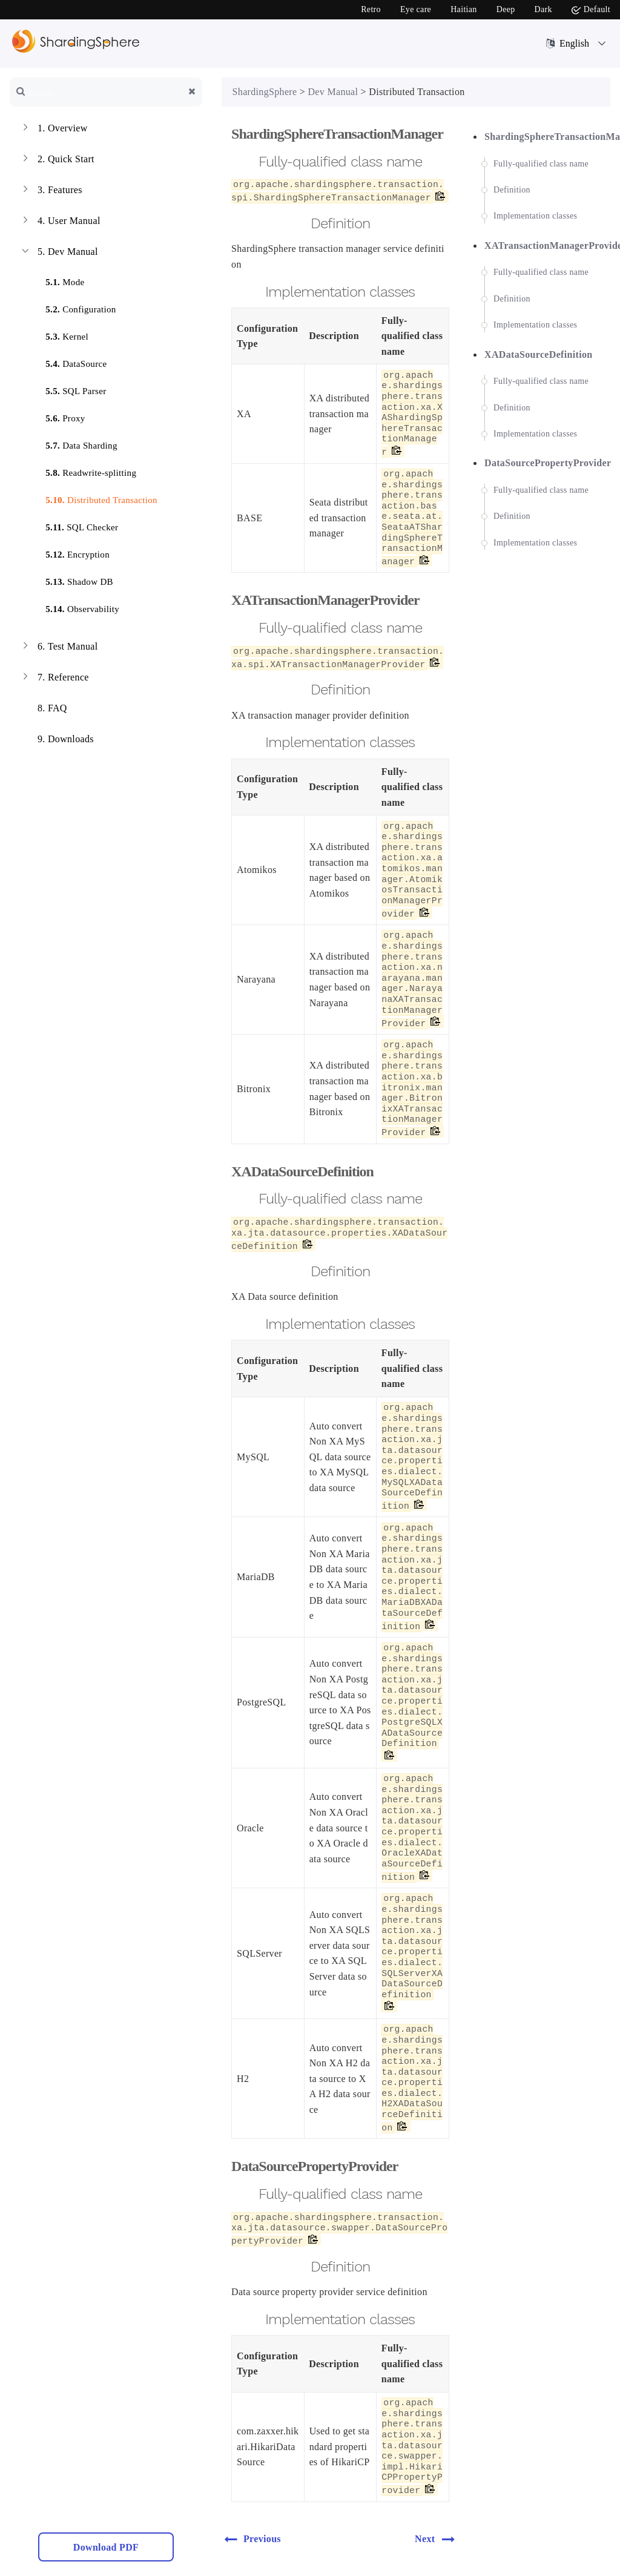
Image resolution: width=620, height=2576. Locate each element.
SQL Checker (74, 525)
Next (438, 2539)
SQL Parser (68, 389)
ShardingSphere (264, 92)
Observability (75, 607)
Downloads (56, 740)
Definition (511, 189)
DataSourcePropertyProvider (547, 463)
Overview (53, 129)
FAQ (43, 709)
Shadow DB (72, 580)
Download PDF (106, 2547)
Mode (57, 280)
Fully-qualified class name (541, 163)
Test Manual (58, 647)
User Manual (60, 222)
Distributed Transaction (94, 498)
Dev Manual (58, 253)
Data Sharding (74, 443)
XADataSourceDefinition (538, 354)
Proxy (58, 416)
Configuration (73, 307)
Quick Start (56, 160)
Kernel (59, 334)
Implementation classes (535, 215)
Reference (54, 678)
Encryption (70, 552)
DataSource (69, 362)
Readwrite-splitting (83, 471)
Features (50, 191)
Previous (251, 2539)
